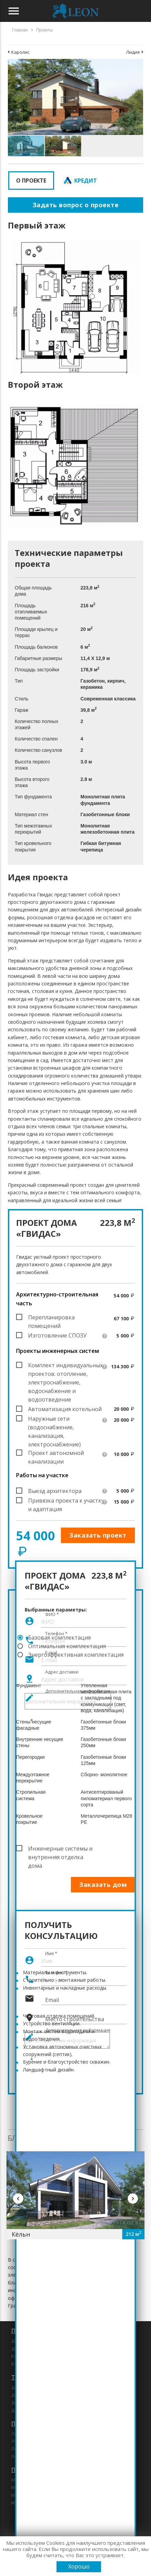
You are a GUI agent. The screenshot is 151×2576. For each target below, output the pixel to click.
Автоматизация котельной (65, 1409)
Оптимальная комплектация (67, 1646)
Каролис (20, 52)
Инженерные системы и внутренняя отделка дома (60, 1849)
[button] (136, 65)
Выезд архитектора (54, 1491)
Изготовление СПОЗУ (57, 1335)
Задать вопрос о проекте (76, 205)
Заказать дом (103, 1884)
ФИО (52, 1614)
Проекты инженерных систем (57, 1351)
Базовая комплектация (59, 1637)
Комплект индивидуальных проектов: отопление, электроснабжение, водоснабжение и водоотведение (65, 1365)
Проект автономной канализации (56, 1453)
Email (52, 2000)
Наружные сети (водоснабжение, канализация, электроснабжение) (54, 1419)
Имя (51, 1953)
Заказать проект (98, 1535)
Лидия (133, 52)
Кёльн (21, 2234)
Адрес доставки (61, 1672)
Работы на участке (42, 1475)
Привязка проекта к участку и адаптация (66, 1501)
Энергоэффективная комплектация (76, 1654)
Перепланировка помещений (51, 1318)
